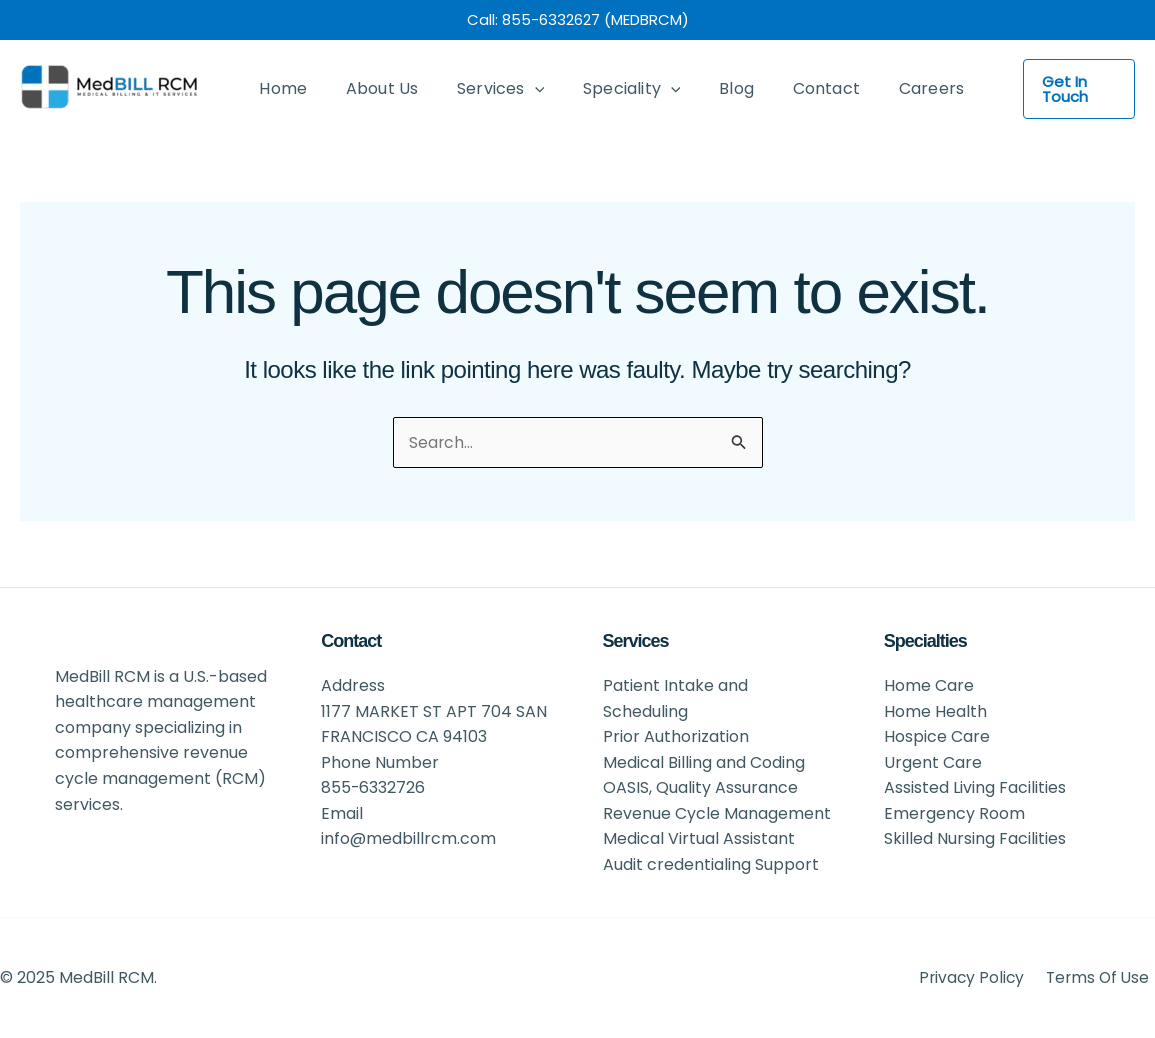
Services (483, 89)
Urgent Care (933, 761)
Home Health (935, 710)
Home (280, 88)
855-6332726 (373, 787)
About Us (372, 88)
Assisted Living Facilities (975, 787)
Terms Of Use (1101, 977)
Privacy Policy (978, 977)
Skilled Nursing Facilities (975, 838)
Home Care (929, 684)
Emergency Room (954, 812)
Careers (887, 88)
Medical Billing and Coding (704, 761)
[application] (518, 89)
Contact (789, 88)
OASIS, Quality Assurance (700, 787)
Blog (706, 88)
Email (342, 812)
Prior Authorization (676, 735)
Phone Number (380, 761)
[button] (1068, 89)
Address (353, 684)
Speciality (609, 89)
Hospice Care (937, 735)
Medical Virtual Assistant (699, 838)
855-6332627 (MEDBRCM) (595, 19)
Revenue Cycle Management (717, 812)
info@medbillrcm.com (408, 838)
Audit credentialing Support (711, 863)
